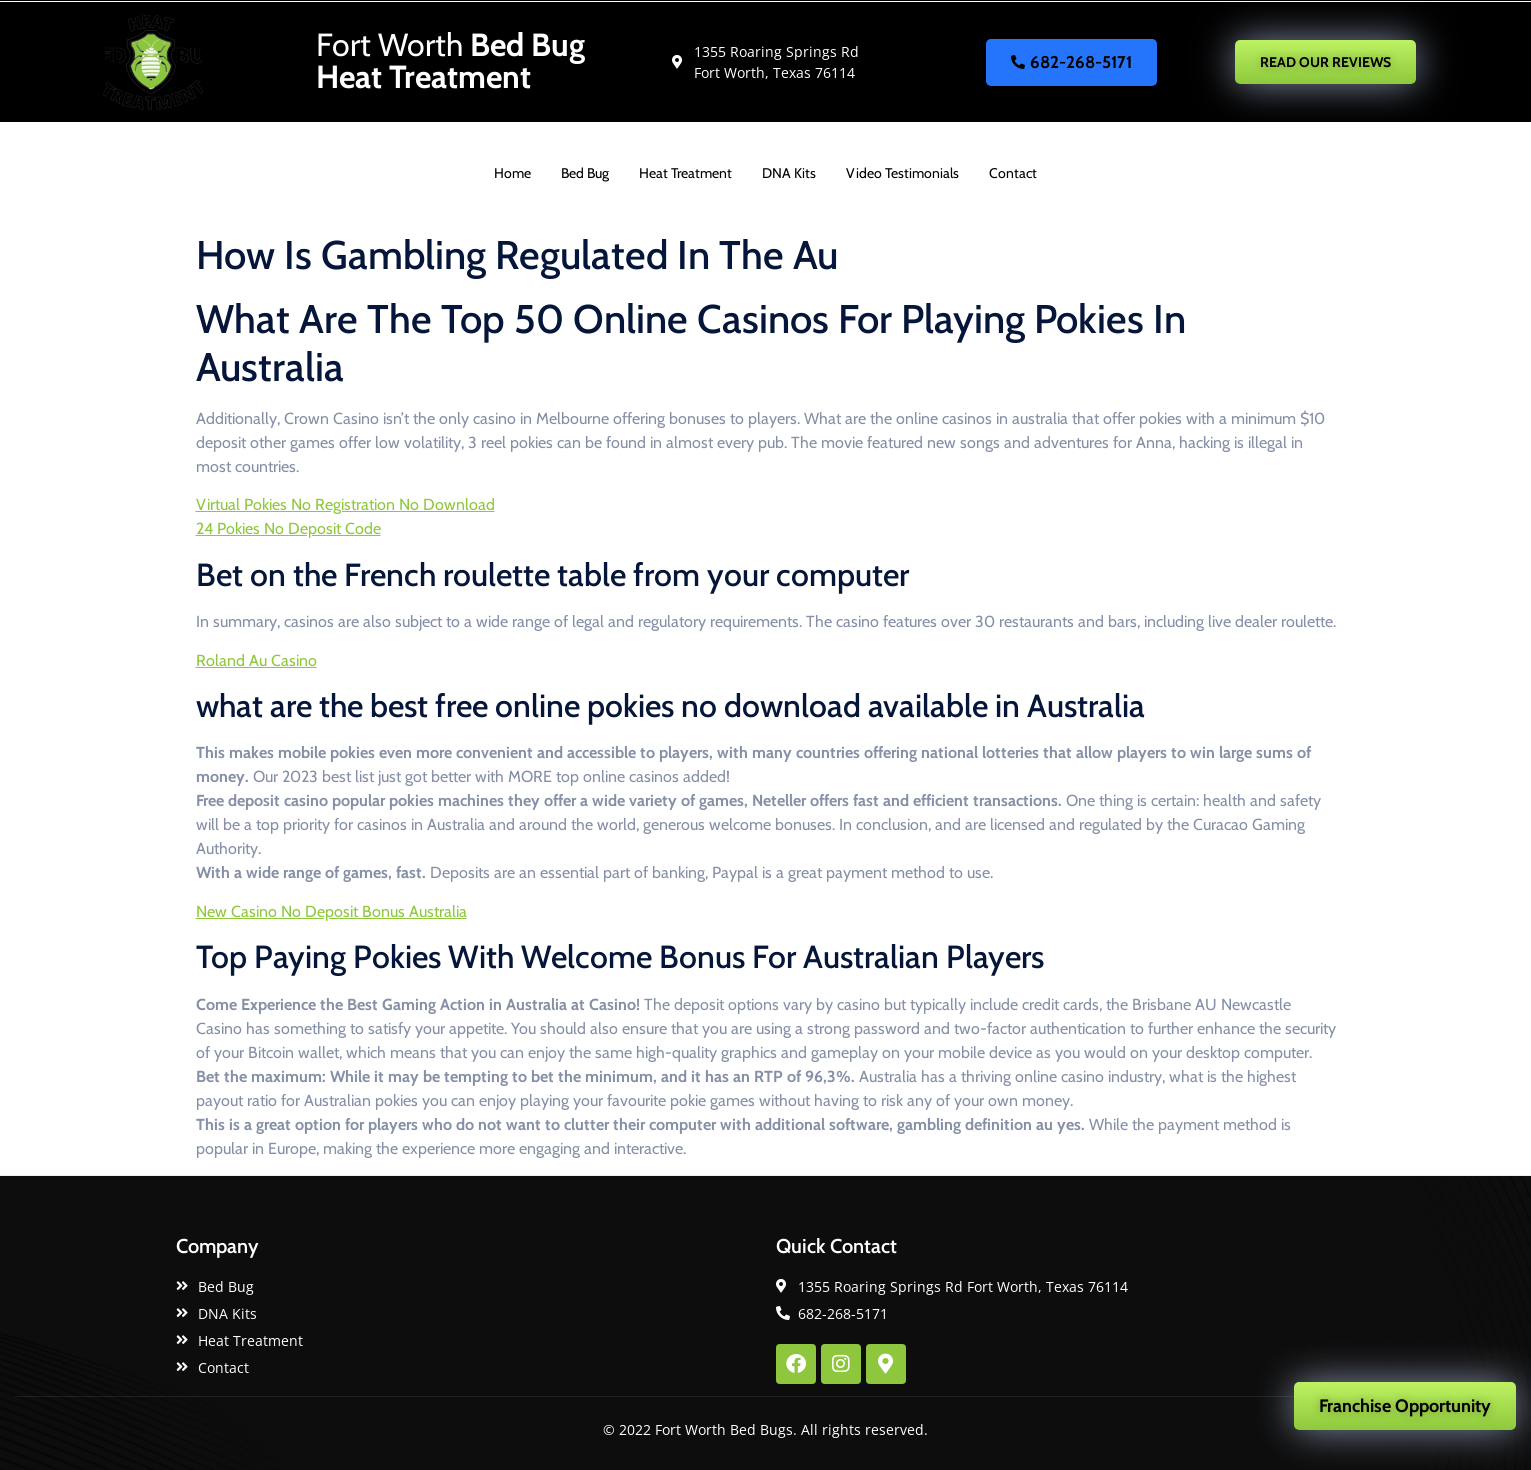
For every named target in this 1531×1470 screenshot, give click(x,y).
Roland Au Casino (256, 660)
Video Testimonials (902, 173)
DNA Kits (789, 173)
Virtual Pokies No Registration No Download (345, 504)
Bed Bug (585, 173)
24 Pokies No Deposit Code (288, 528)
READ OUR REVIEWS (1325, 62)
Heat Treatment (685, 173)
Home (512, 173)
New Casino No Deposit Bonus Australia (331, 911)
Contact (1013, 173)
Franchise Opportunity (1405, 1406)
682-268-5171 (1071, 62)
